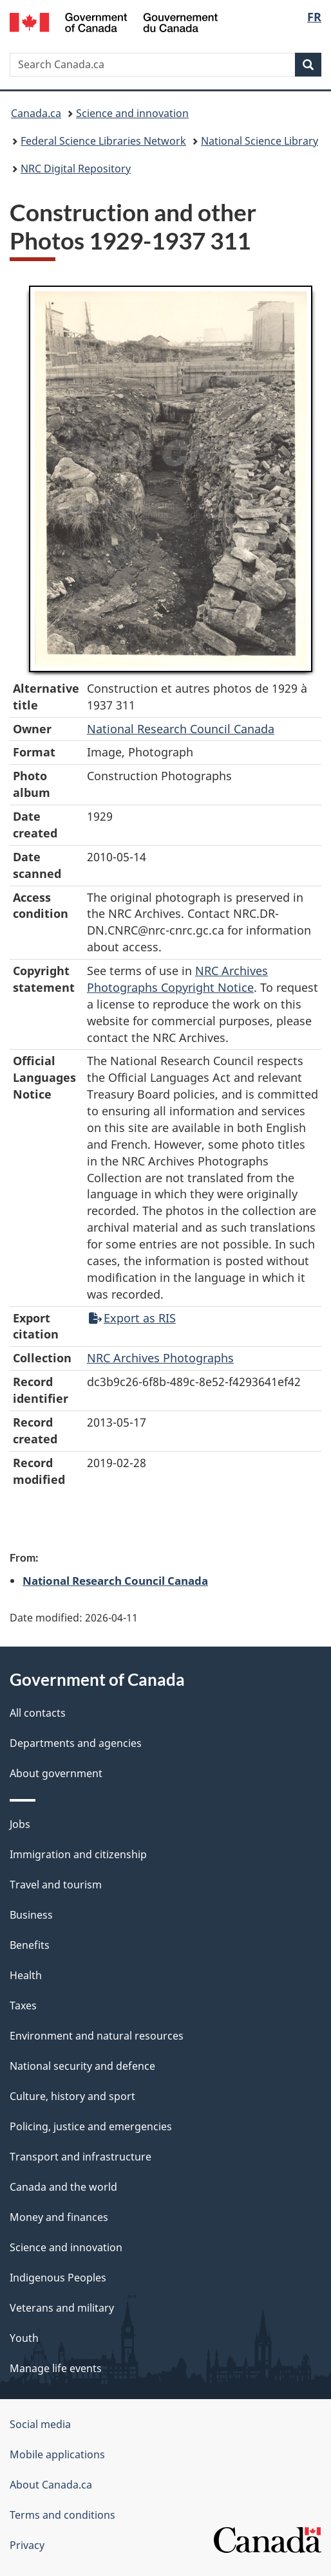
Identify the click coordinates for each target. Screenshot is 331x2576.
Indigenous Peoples (58, 2277)
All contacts (38, 1713)
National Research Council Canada (180, 728)
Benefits (30, 1945)
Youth (24, 2338)
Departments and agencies (76, 1743)
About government (56, 1773)
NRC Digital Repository (76, 168)
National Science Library (259, 141)
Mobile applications (57, 2454)
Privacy (27, 2545)
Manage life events (56, 2368)
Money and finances (59, 2217)
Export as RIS (132, 1318)
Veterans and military (62, 2308)
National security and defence (82, 2066)
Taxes (23, 2005)
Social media (40, 2424)
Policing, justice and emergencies (91, 2126)
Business (31, 1915)
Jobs (20, 1824)
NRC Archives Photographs (160, 1358)
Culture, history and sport (72, 2096)
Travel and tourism (56, 1884)
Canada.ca (36, 113)
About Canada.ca (51, 2485)
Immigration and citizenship (78, 1854)
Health (26, 1975)
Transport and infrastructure (80, 2157)
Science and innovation (132, 113)
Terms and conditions (62, 2515)
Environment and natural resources (97, 2036)
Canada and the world (63, 2187)
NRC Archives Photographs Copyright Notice (177, 979)
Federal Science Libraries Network (103, 141)
